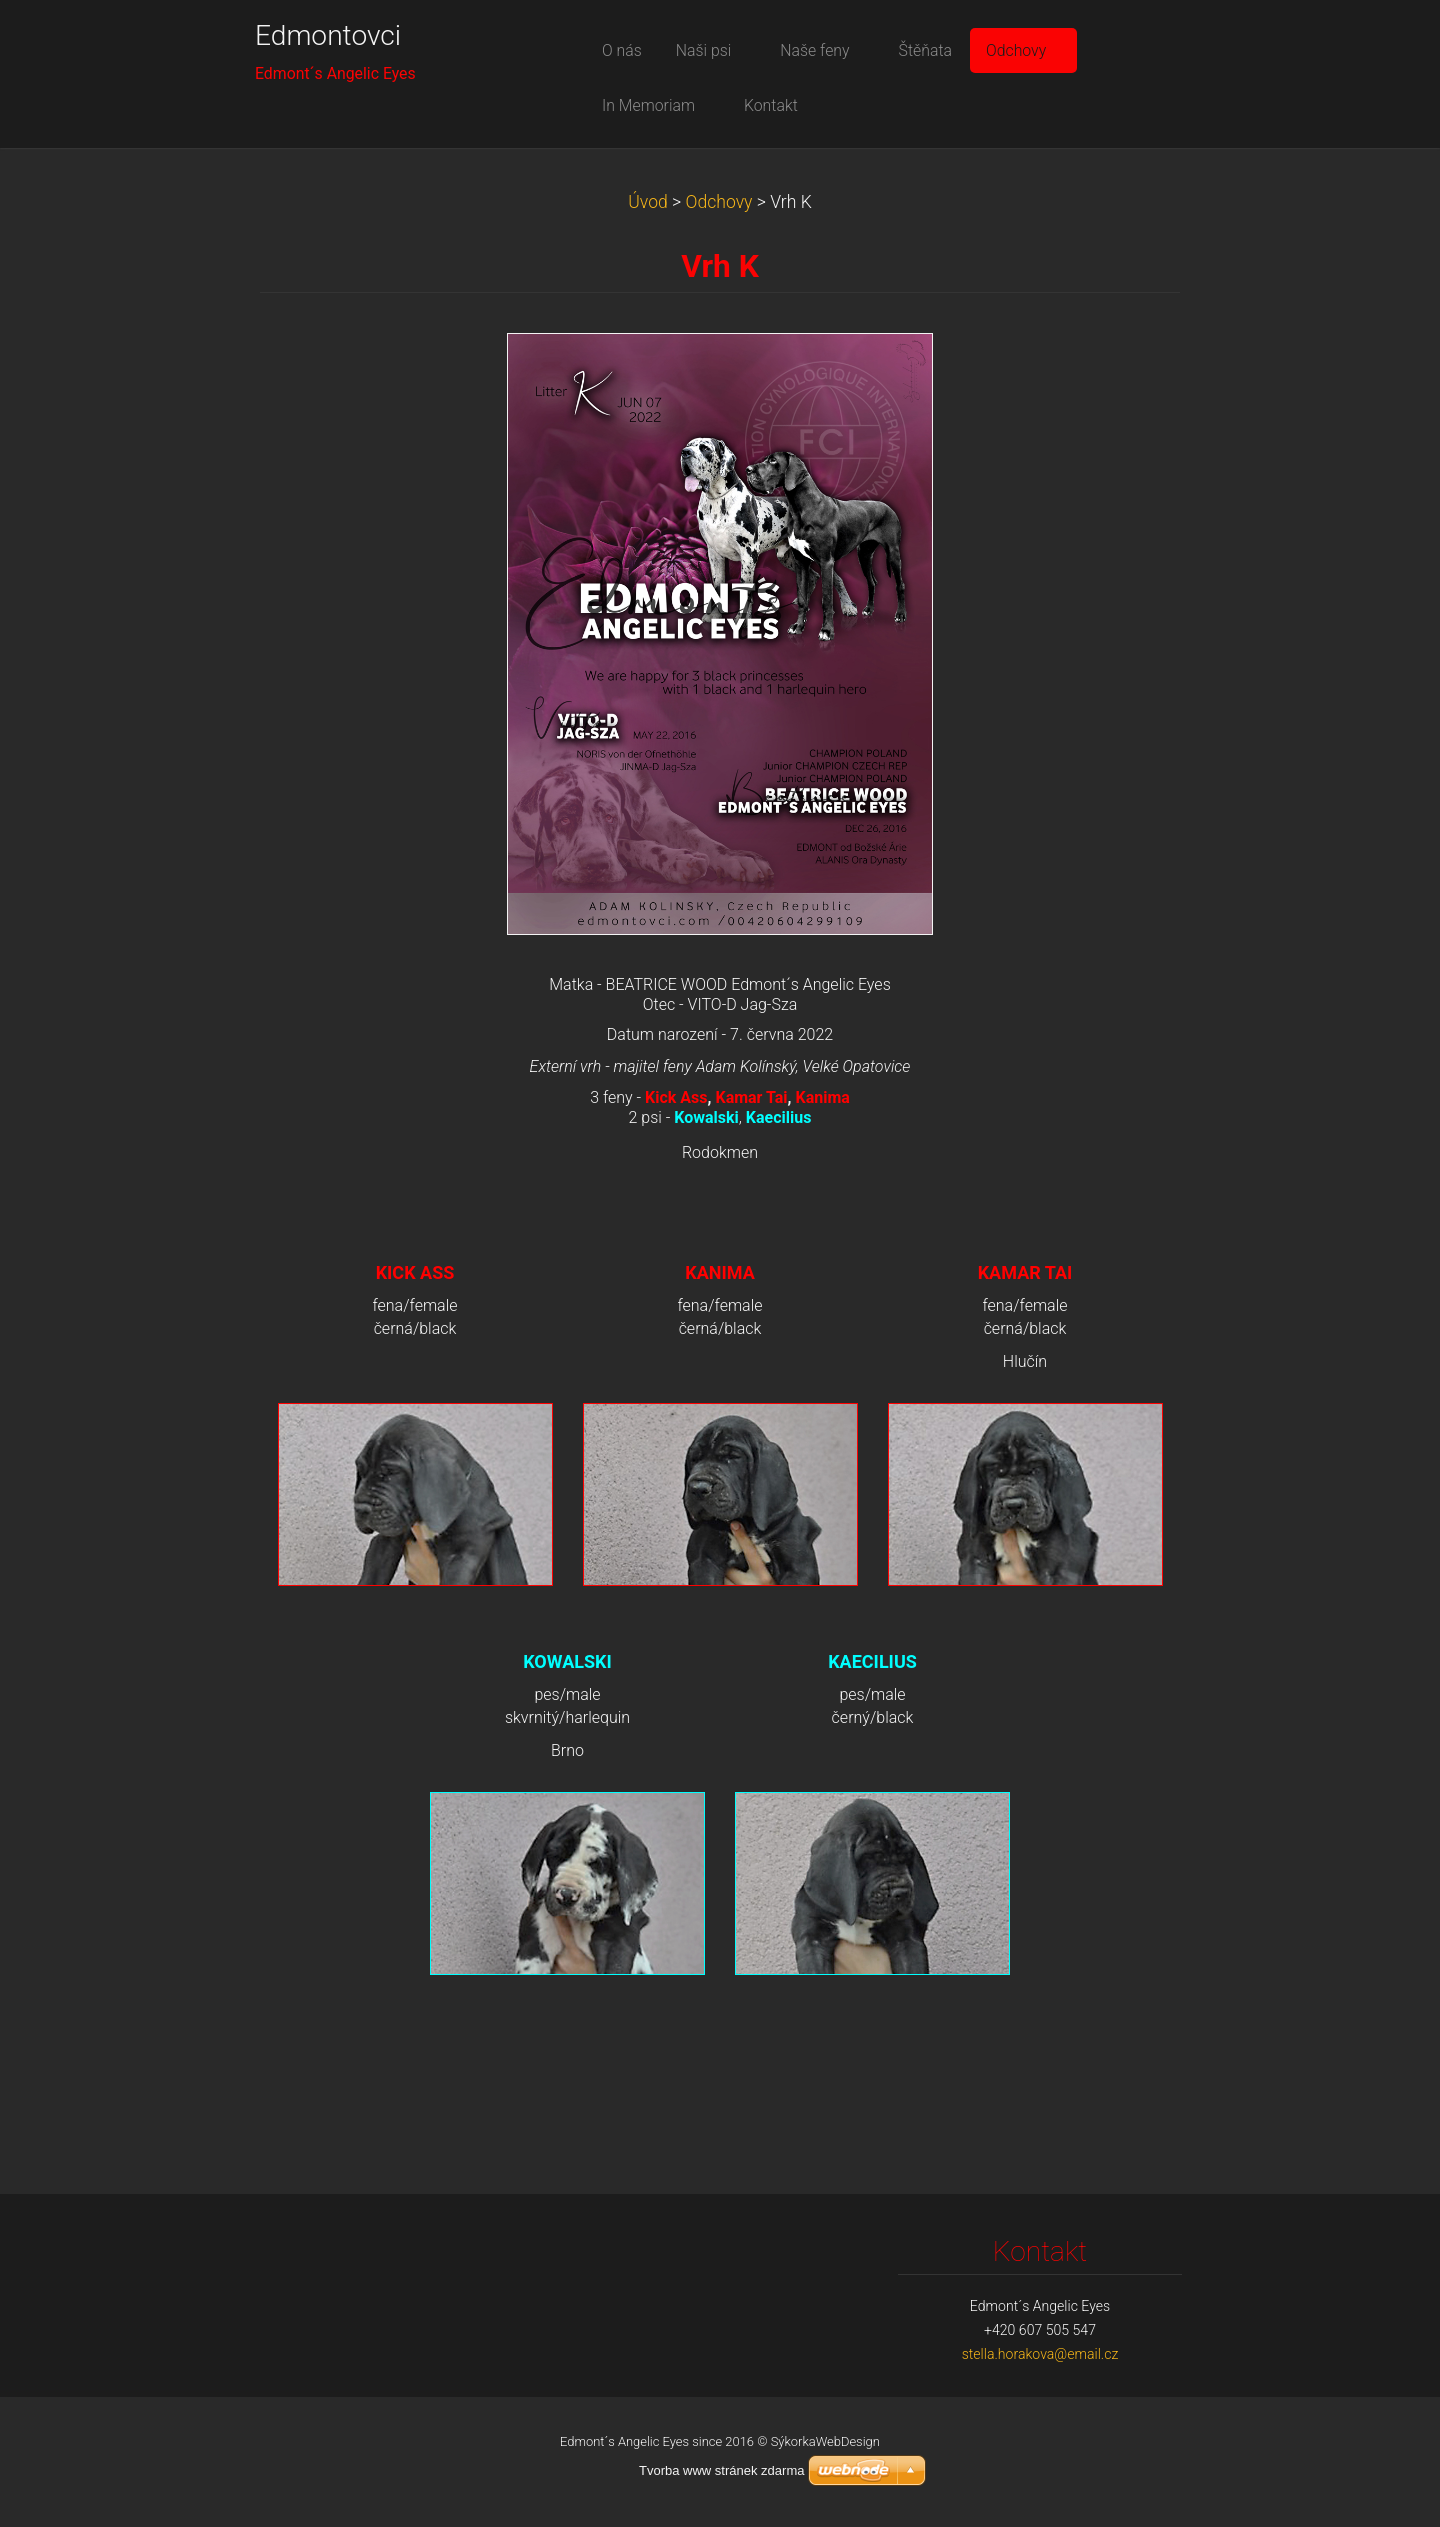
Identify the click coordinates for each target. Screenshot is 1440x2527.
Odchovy (719, 202)
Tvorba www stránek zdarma (721, 2470)
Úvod (648, 202)
